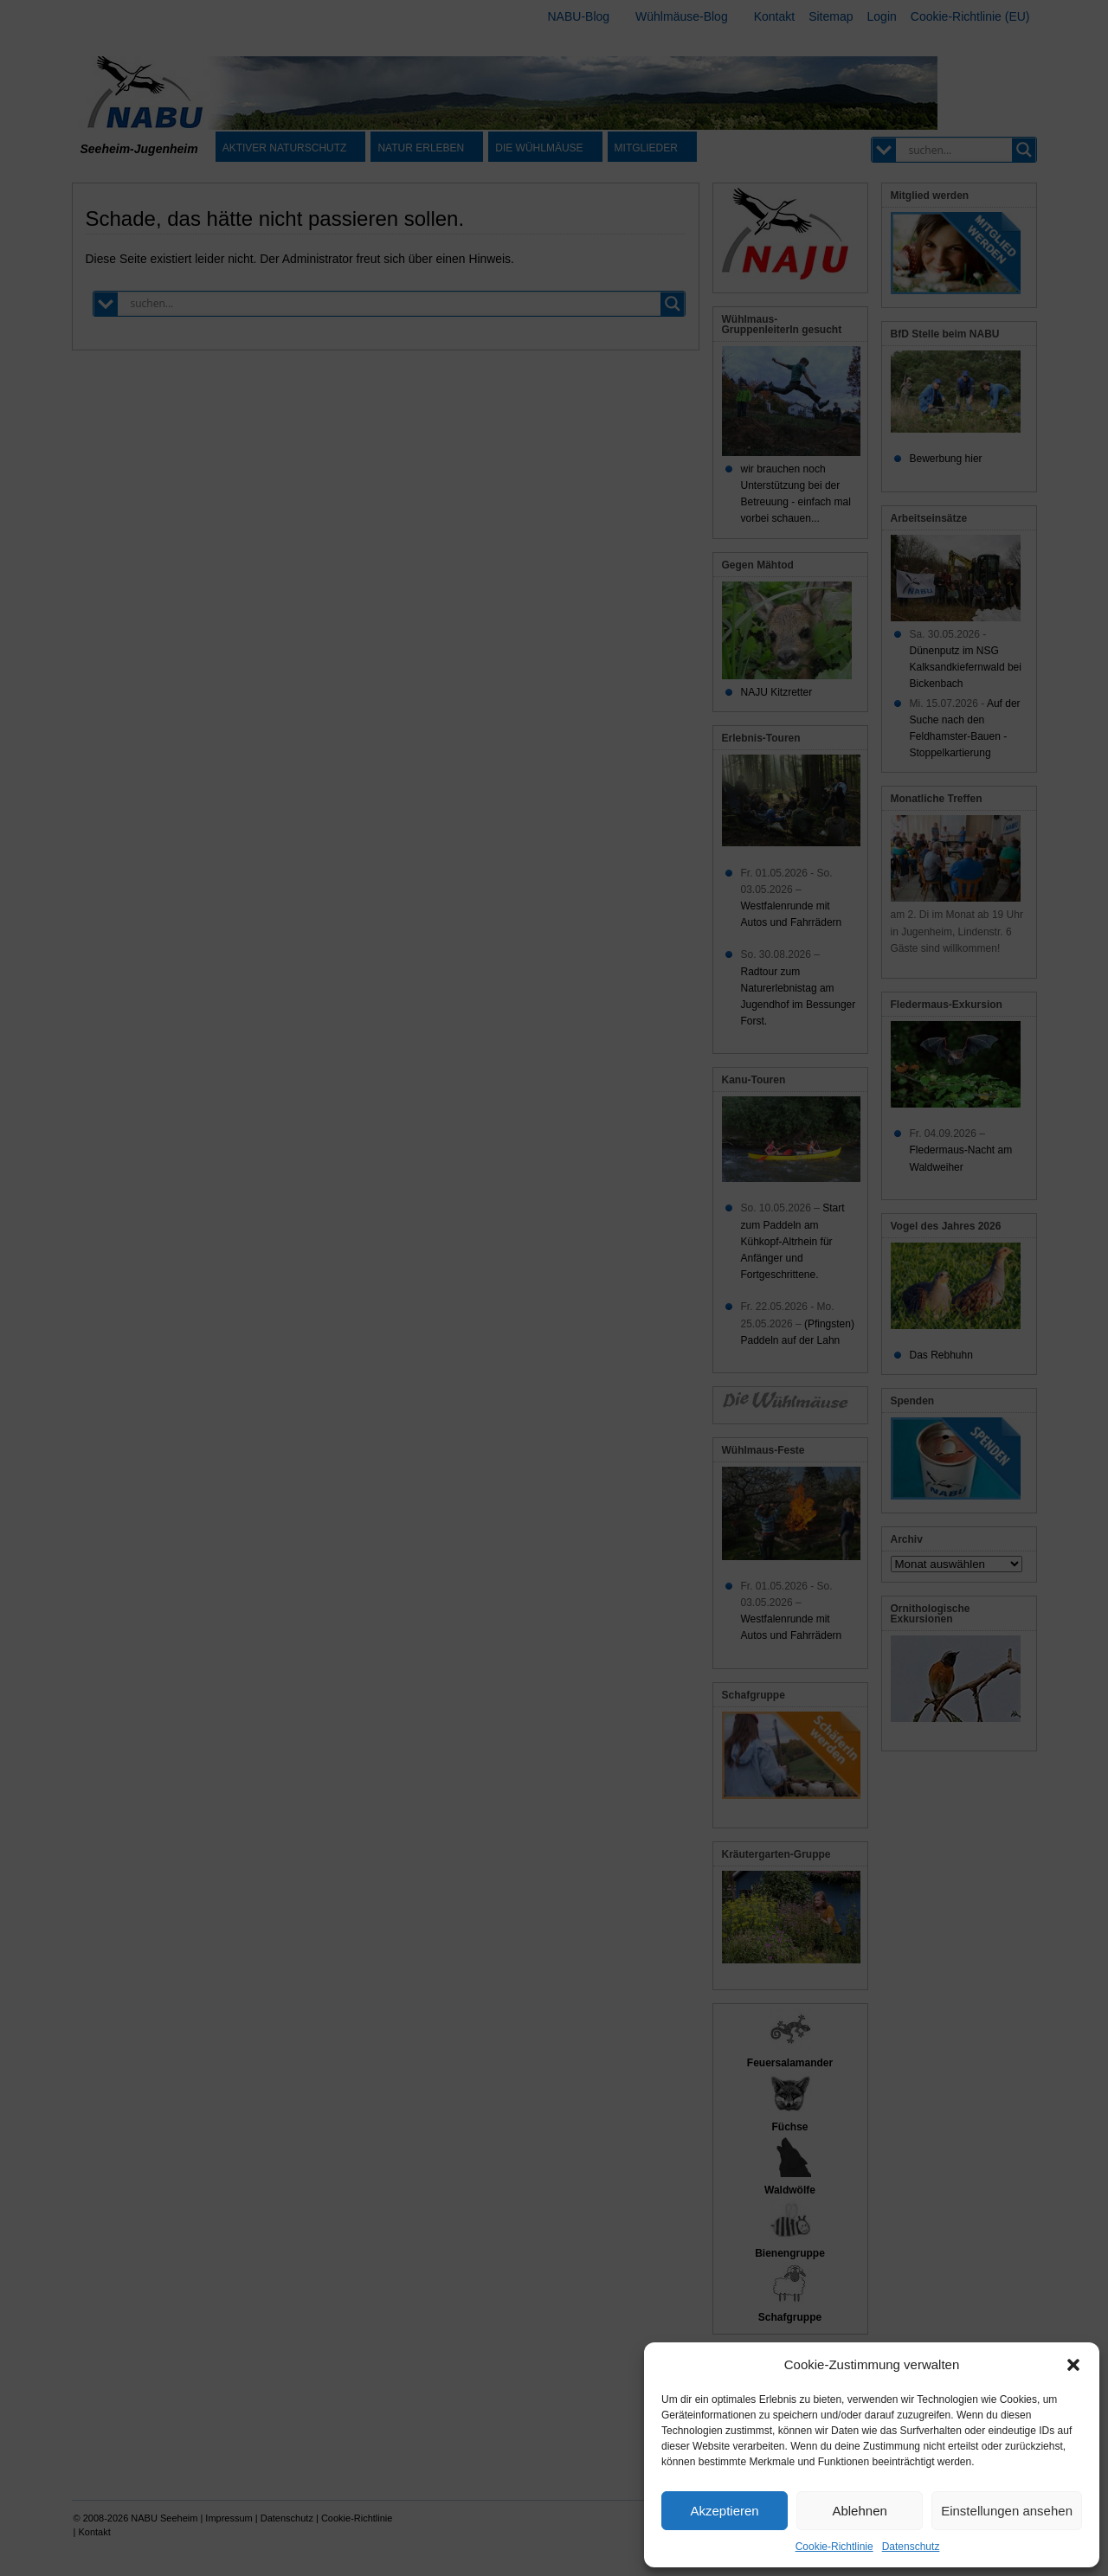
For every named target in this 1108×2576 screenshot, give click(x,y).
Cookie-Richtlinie (834, 2547)
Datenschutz (911, 2547)
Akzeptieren (724, 2510)
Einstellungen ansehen (1007, 2510)
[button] (1073, 2365)
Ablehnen (859, 2510)
